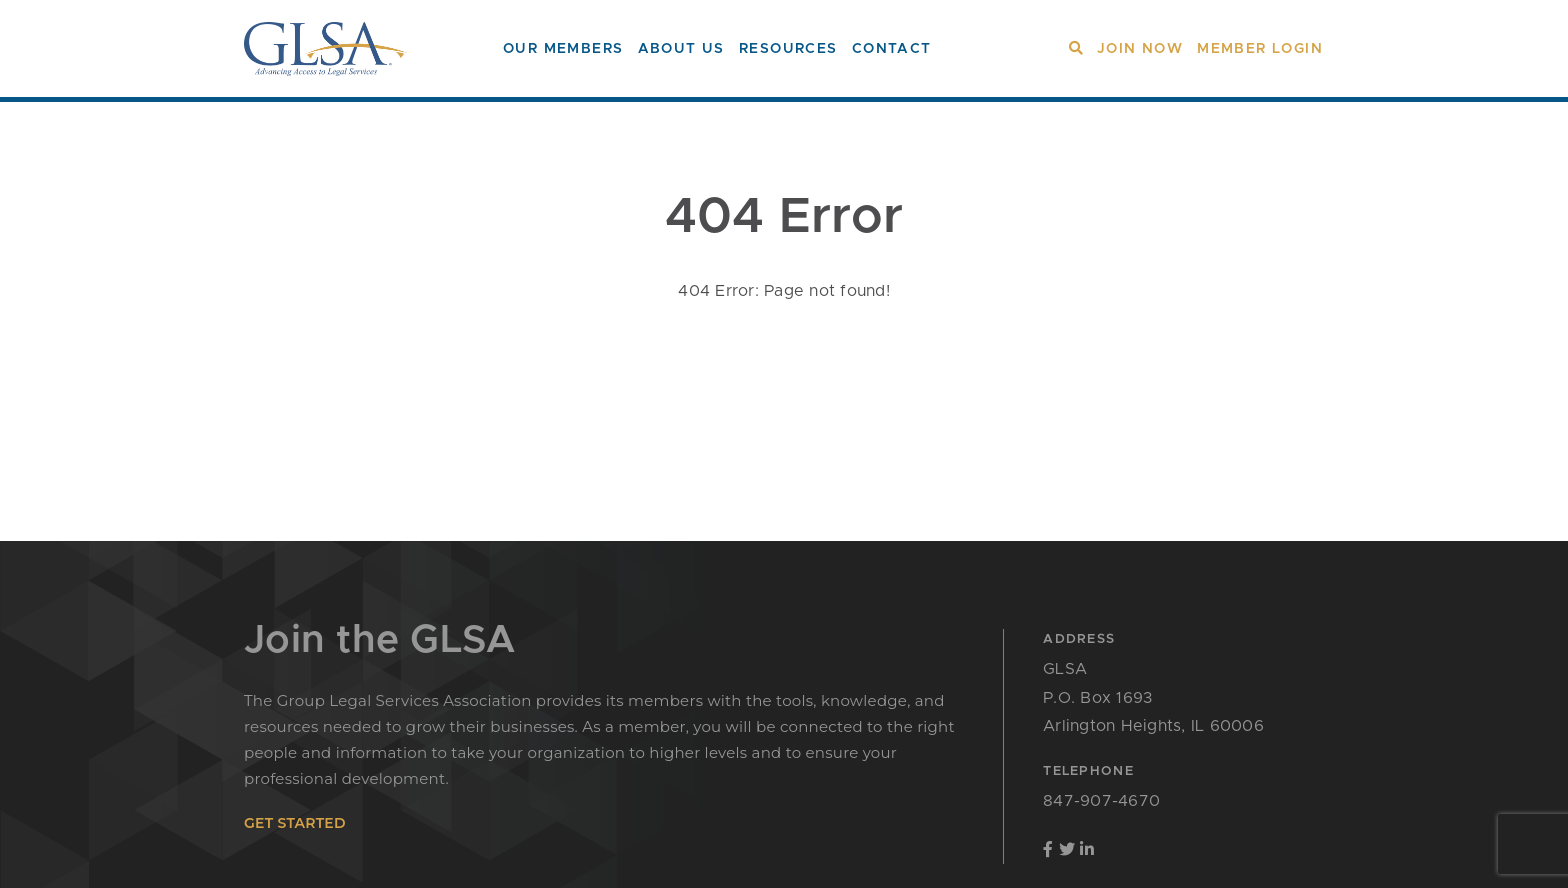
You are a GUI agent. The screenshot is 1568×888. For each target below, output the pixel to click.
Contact (892, 49)
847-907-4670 (1101, 801)
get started (295, 823)
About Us (681, 49)
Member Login (1260, 49)
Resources (788, 49)
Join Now (1140, 49)
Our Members (563, 49)
